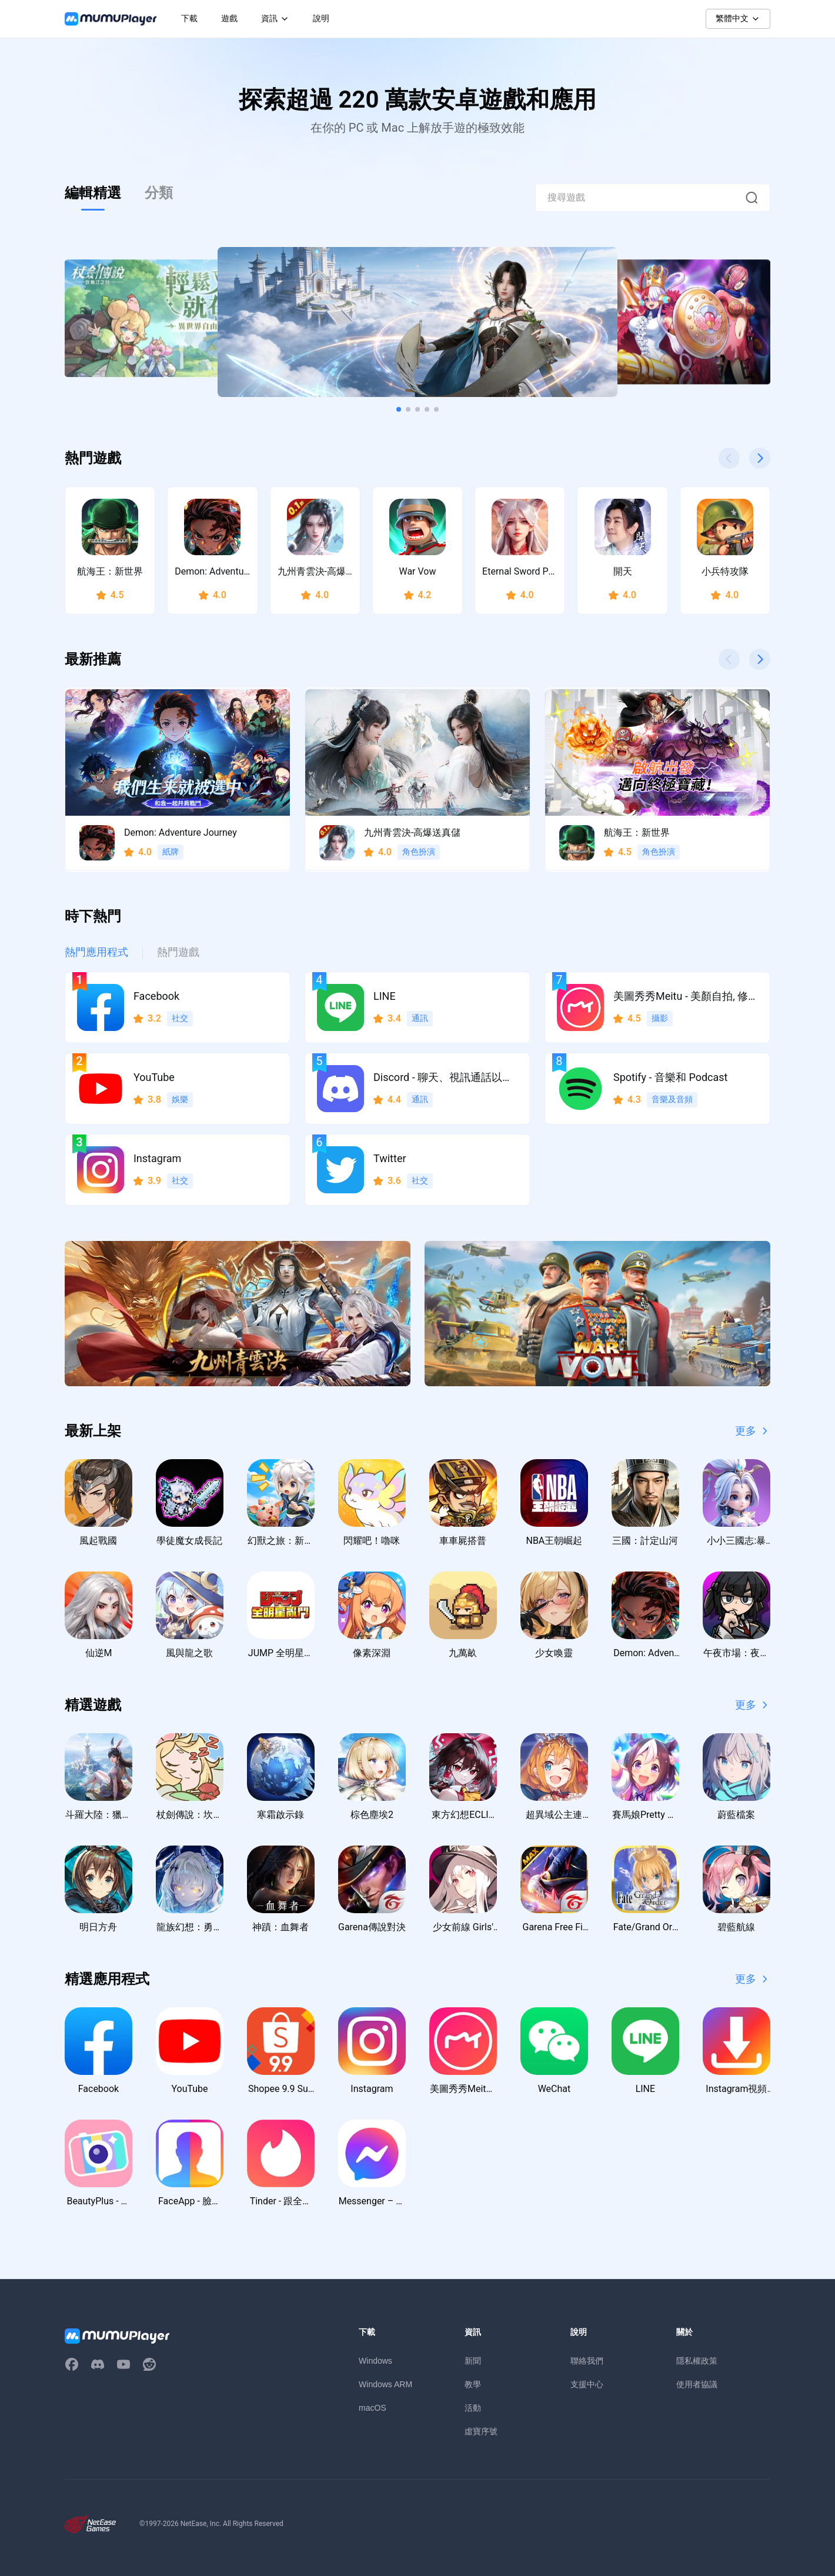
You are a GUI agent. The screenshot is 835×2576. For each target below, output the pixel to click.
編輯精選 (93, 193)
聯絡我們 (586, 2360)
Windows (375, 2360)
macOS (372, 2408)
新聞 (473, 2360)
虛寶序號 (481, 2431)
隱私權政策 (696, 2360)
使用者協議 (696, 2384)
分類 (159, 193)
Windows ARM (385, 2384)
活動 (473, 2408)
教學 (473, 2384)
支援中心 (586, 2384)
